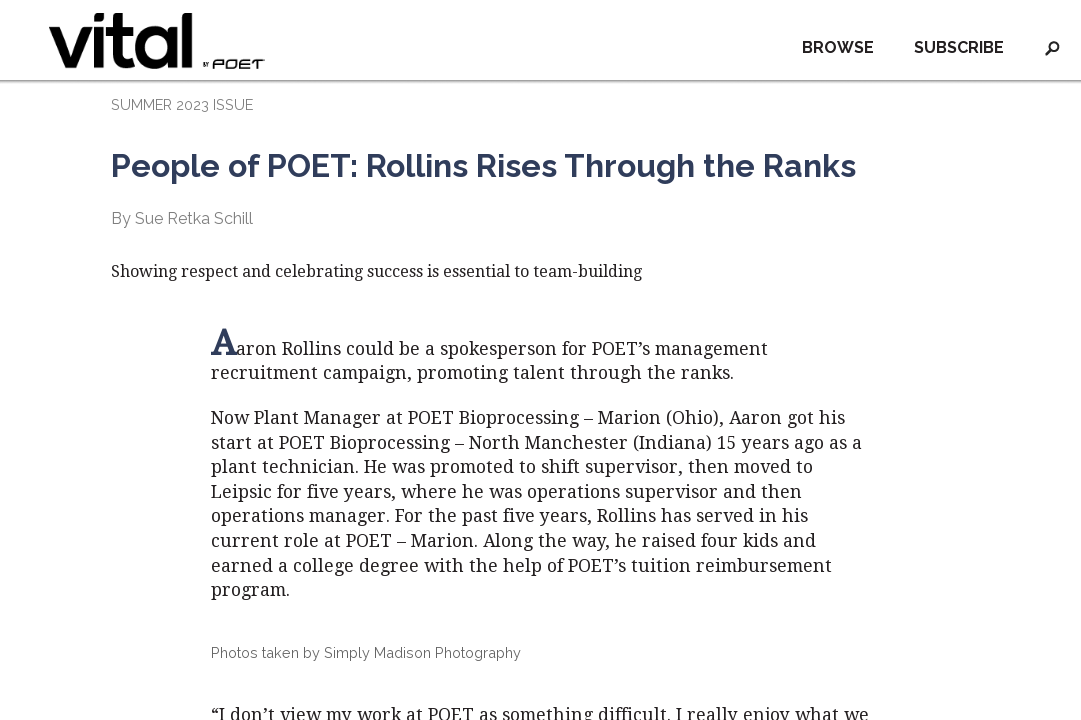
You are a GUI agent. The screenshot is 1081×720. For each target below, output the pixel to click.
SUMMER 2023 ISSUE (182, 104)
